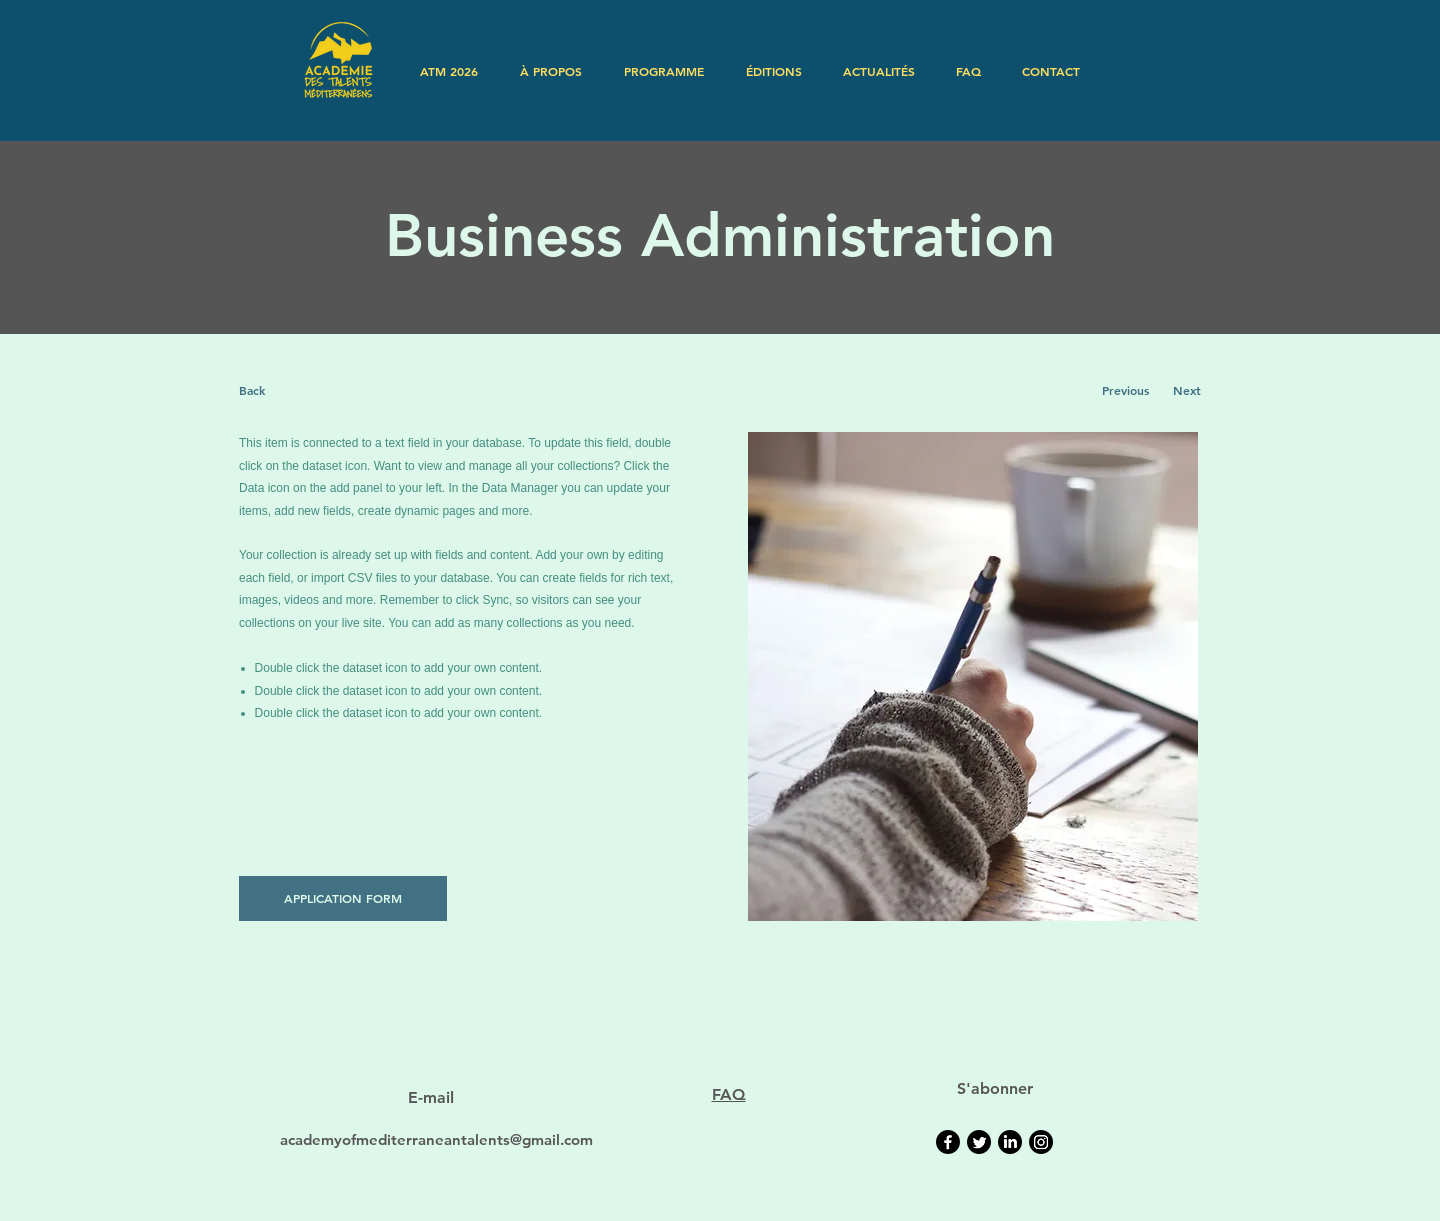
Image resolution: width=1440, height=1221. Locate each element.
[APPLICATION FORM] (343, 898)
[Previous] (1125, 390)
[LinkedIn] (1010, 1142)
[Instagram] (1041, 1142)
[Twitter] (979, 1142)
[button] (551, 71)
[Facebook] (948, 1142)
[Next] (1186, 390)
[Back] (313, 390)
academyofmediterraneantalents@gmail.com (436, 1139)
